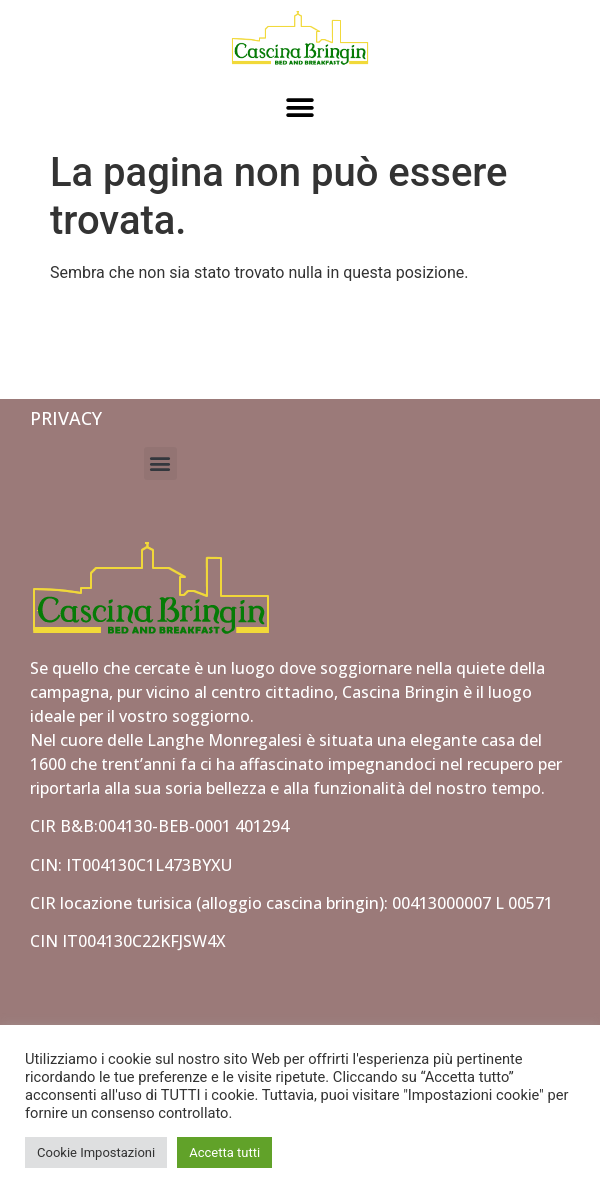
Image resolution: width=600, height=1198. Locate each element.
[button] (300, 108)
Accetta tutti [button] (224, 1152)
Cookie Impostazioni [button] (96, 1152)
